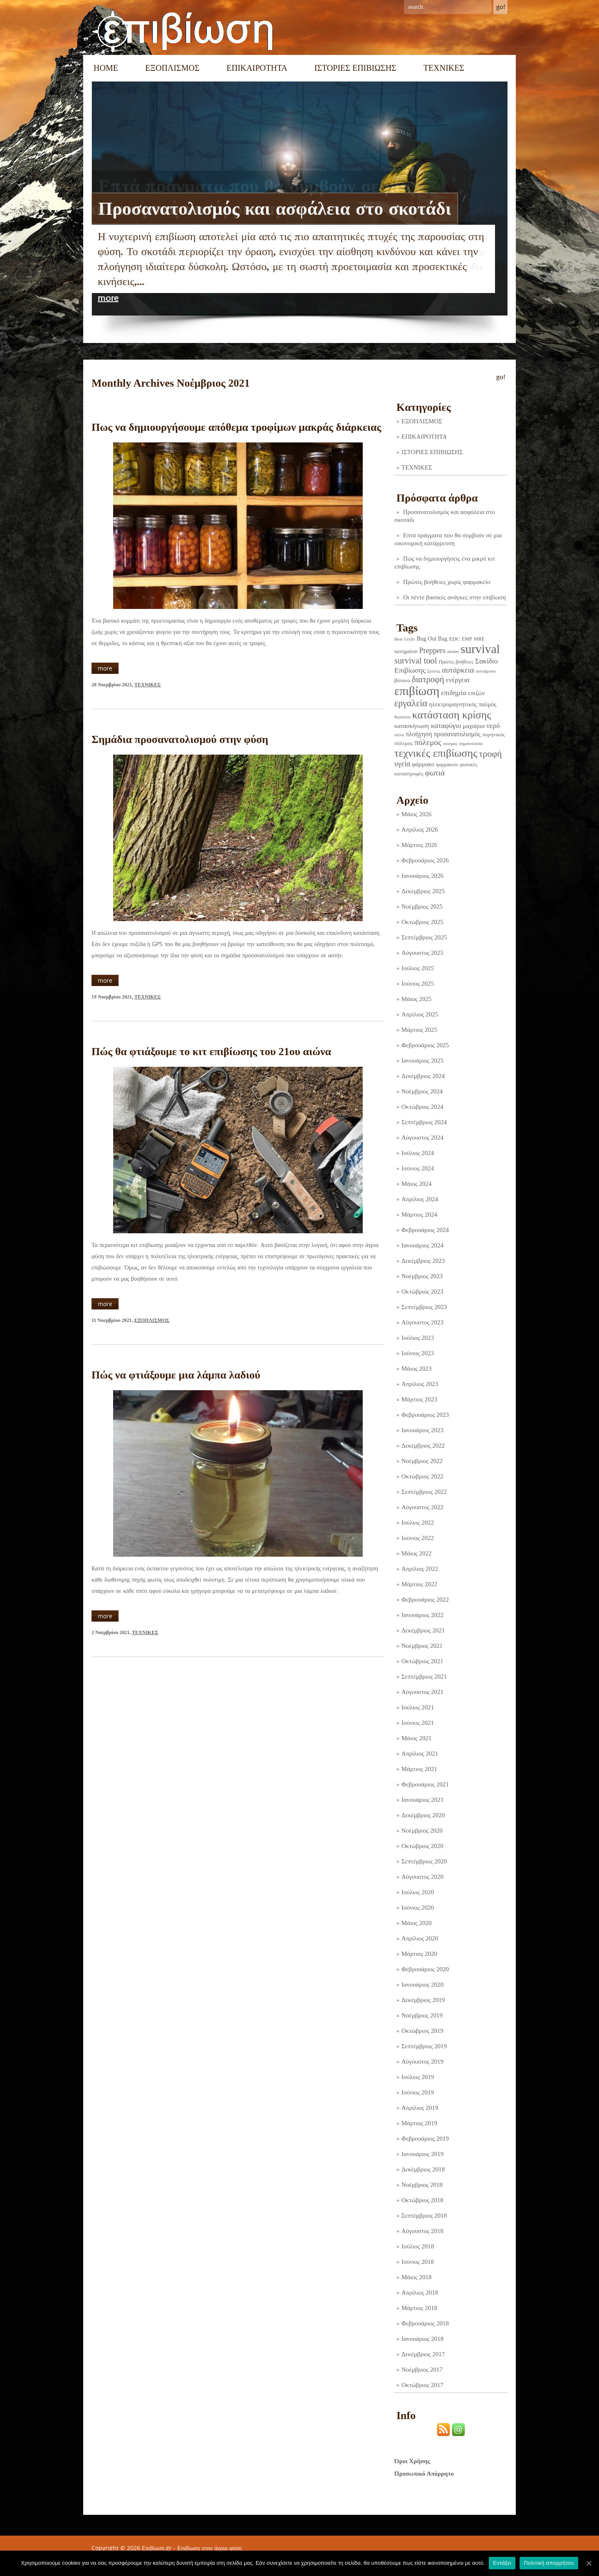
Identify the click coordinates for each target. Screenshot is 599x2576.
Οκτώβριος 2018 (422, 2200)
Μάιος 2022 (416, 1553)
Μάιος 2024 (416, 1183)
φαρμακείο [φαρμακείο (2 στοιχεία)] (447, 765)
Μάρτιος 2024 (419, 1214)
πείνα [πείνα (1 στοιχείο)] (399, 735)
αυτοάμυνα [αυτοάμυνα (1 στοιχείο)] (485, 671)
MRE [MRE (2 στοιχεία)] (479, 639)
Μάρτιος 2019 (419, 2123)
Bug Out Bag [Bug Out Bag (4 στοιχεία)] (431, 638)
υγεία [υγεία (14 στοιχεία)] (402, 764)
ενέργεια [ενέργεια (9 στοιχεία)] (458, 680)
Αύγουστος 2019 (422, 2061)
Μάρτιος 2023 (419, 1399)
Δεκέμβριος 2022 (423, 1445)
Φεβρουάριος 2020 (425, 1969)
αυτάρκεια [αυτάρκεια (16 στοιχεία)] (458, 670)
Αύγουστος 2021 (422, 1692)
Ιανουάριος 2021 (422, 1799)
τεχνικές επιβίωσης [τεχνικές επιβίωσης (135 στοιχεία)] (436, 753)
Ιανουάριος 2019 (422, 2154)
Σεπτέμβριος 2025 (424, 937)
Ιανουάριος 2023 (422, 1430)
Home (106, 67)
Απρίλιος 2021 (419, 1753)
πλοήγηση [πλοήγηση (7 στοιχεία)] (419, 734)
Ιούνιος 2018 (417, 2261)
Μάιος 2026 (416, 814)
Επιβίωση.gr (157, 2548)
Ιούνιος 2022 (417, 1538)
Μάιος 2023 (416, 1368)
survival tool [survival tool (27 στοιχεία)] (415, 660)
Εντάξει (502, 2563)
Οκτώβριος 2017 (422, 2385)
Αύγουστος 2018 (422, 2231)
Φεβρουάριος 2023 (425, 1414)
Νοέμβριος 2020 (422, 1830)
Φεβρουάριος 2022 (425, 1599)
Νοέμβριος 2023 (422, 1276)
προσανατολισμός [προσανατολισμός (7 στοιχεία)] (457, 734)
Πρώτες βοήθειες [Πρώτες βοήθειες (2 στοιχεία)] (455, 662)
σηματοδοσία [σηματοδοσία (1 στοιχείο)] (471, 743)
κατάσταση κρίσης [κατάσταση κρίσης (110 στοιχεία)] (451, 715)
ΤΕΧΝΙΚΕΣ (443, 67)
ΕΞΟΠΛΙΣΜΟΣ (172, 67)
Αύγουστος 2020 (422, 1876)
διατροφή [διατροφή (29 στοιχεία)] (428, 679)
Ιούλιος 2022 (417, 1522)
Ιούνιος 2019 (417, 2092)
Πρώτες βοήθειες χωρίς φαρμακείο (446, 582)
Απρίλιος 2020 (419, 1938)
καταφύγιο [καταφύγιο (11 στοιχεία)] (446, 726)
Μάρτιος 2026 (419, 845)
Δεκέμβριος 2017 (423, 2354)
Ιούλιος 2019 (417, 2077)
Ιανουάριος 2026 (422, 875)
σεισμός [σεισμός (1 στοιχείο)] (450, 743)
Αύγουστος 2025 (422, 952)
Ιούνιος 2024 (417, 1168)
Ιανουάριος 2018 (422, 2338)
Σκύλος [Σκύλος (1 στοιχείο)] (434, 671)
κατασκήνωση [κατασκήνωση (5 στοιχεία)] (411, 726)
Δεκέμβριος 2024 (423, 1076)
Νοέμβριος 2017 (422, 2369)
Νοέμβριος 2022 (422, 1461)
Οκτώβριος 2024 (422, 1106)
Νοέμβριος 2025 (422, 906)
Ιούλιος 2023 (417, 1337)
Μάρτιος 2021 (419, 1769)
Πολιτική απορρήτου (549, 2563)
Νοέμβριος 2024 (422, 1091)
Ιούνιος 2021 (417, 1722)
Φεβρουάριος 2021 (425, 1784)
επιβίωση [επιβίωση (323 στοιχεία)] (416, 691)
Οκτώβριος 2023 (422, 1291)
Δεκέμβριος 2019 (423, 2000)
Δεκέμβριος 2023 (423, 1260)
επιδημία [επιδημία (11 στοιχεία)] (453, 693)
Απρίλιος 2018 (419, 2292)
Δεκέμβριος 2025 (423, 891)
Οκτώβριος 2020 (422, 1846)
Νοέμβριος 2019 (422, 2015)
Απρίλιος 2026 (419, 829)
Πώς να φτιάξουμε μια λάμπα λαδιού (176, 1375)
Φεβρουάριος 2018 (425, 2323)
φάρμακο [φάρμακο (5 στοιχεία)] (423, 764)
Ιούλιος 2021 (417, 1707)
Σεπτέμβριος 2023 (424, 1307)
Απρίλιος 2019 (419, 2107)
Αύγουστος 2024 (422, 1137)
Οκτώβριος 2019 (422, 2030)
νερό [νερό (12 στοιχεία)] (493, 725)
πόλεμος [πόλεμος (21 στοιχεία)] (427, 742)
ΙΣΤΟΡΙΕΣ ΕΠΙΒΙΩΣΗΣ (355, 67)
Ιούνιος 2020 (417, 1907)
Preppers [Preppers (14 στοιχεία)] (432, 650)
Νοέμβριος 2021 (422, 1645)
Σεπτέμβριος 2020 (424, 1861)
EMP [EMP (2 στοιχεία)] (467, 639)
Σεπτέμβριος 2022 (424, 1491)
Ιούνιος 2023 (417, 1353)
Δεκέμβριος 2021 (423, 1630)
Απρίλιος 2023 (419, 1384)
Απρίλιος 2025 (419, 1014)
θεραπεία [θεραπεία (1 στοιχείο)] (402, 717)
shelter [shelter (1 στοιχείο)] (453, 651)
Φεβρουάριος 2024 (425, 1230)
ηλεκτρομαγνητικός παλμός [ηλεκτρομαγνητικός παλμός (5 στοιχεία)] (463, 704)
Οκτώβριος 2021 (422, 1661)
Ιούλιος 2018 (417, 2246)
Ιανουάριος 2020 (422, 1984)
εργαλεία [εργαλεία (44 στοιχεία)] (410, 703)
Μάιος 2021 (416, 1738)
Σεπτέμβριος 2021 (424, 1676)
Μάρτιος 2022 (419, 1584)
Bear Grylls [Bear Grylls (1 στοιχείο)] (404, 639)
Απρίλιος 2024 (419, 1199)
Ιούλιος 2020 (417, 1892)
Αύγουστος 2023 (422, 1322)
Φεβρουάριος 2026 (425, 860)
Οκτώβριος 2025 (422, 922)
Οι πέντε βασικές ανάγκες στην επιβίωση (454, 597)
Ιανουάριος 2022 (422, 1615)
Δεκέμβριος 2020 (423, 1815)
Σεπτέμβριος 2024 (424, 1122)
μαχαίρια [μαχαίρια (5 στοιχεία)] (474, 726)
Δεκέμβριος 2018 (423, 2169)
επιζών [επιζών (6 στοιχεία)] (476, 692)
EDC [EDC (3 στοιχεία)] (454, 639)
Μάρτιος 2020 (419, 1953)
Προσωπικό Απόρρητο (424, 2473)
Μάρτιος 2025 (419, 1029)
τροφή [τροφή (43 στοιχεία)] (490, 753)
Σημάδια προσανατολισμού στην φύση (180, 739)
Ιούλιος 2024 (417, 1153)
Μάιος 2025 (416, 999)
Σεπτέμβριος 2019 (424, 2046)
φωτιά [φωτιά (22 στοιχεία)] (435, 772)
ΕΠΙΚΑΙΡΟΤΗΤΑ (257, 67)
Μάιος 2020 (416, 1923)
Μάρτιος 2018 (419, 2308)
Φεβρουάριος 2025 (425, 1045)
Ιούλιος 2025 (417, 968)
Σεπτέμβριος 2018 (424, 2215)
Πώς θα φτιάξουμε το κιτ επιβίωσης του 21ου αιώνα (211, 1052)
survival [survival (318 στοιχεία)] (480, 649)
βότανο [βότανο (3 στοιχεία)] (402, 680)
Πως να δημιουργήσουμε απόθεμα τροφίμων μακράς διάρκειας (236, 427)
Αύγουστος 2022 (422, 1507)
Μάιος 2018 (416, 2277)
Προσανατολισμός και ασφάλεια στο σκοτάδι (274, 208)
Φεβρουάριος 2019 (425, 2138)
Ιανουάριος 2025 (422, 1060)
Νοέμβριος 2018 (422, 2184)
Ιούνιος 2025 (417, 983)
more (108, 298)
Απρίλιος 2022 (419, 1568)
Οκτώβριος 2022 (422, 1476)
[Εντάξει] (588, 2563)
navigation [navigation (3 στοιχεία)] (406, 651)
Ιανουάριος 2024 (422, 1245)
